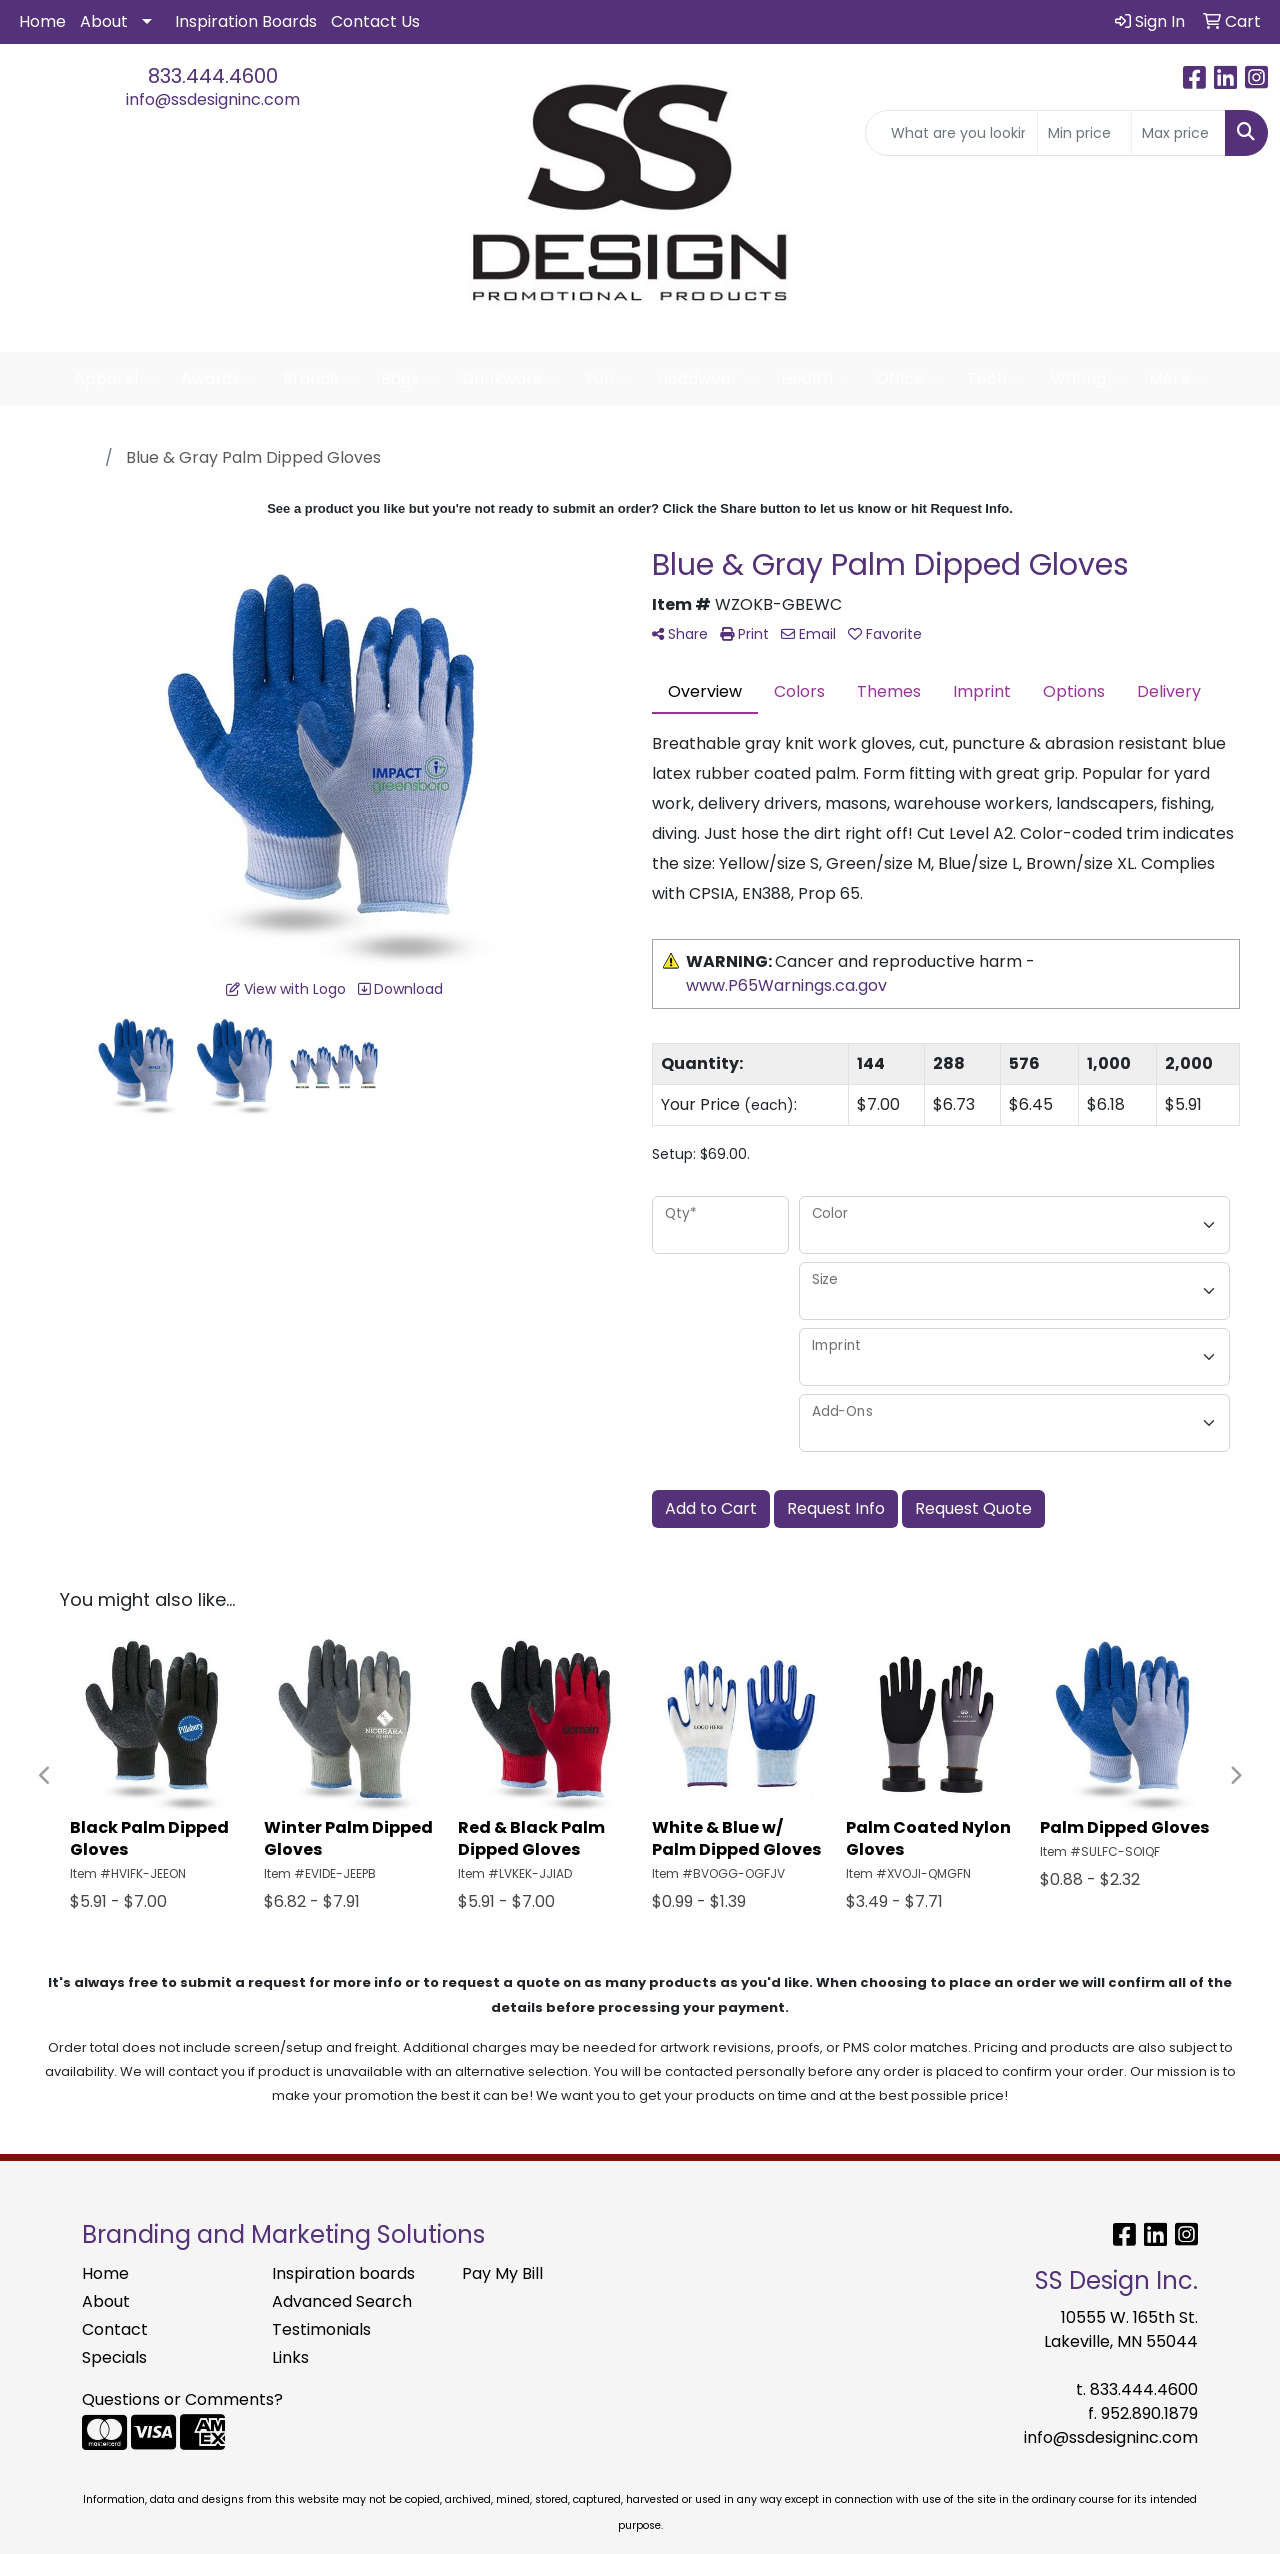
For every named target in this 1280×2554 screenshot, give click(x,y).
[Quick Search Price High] (1178, 133)
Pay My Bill (502, 2273)
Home (42, 21)
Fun (608, 379)
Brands (319, 379)
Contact (115, 2329)
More (1178, 379)
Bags (408, 379)
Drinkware (511, 379)
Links (290, 2357)
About (104, 21)
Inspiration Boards (246, 21)
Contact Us (375, 21)
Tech (995, 379)
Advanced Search (342, 2301)
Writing (1086, 379)
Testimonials (321, 2329)
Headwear (706, 379)
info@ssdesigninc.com (213, 99)
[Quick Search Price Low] (1084, 133)
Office (908, 379)
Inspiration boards (343, 2273)
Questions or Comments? (182, 2399)
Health (815, 379)
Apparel (114, 379)
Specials (114, 2357)
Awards (219, 379)
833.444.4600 (213, 76)
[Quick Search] (951, 133)
